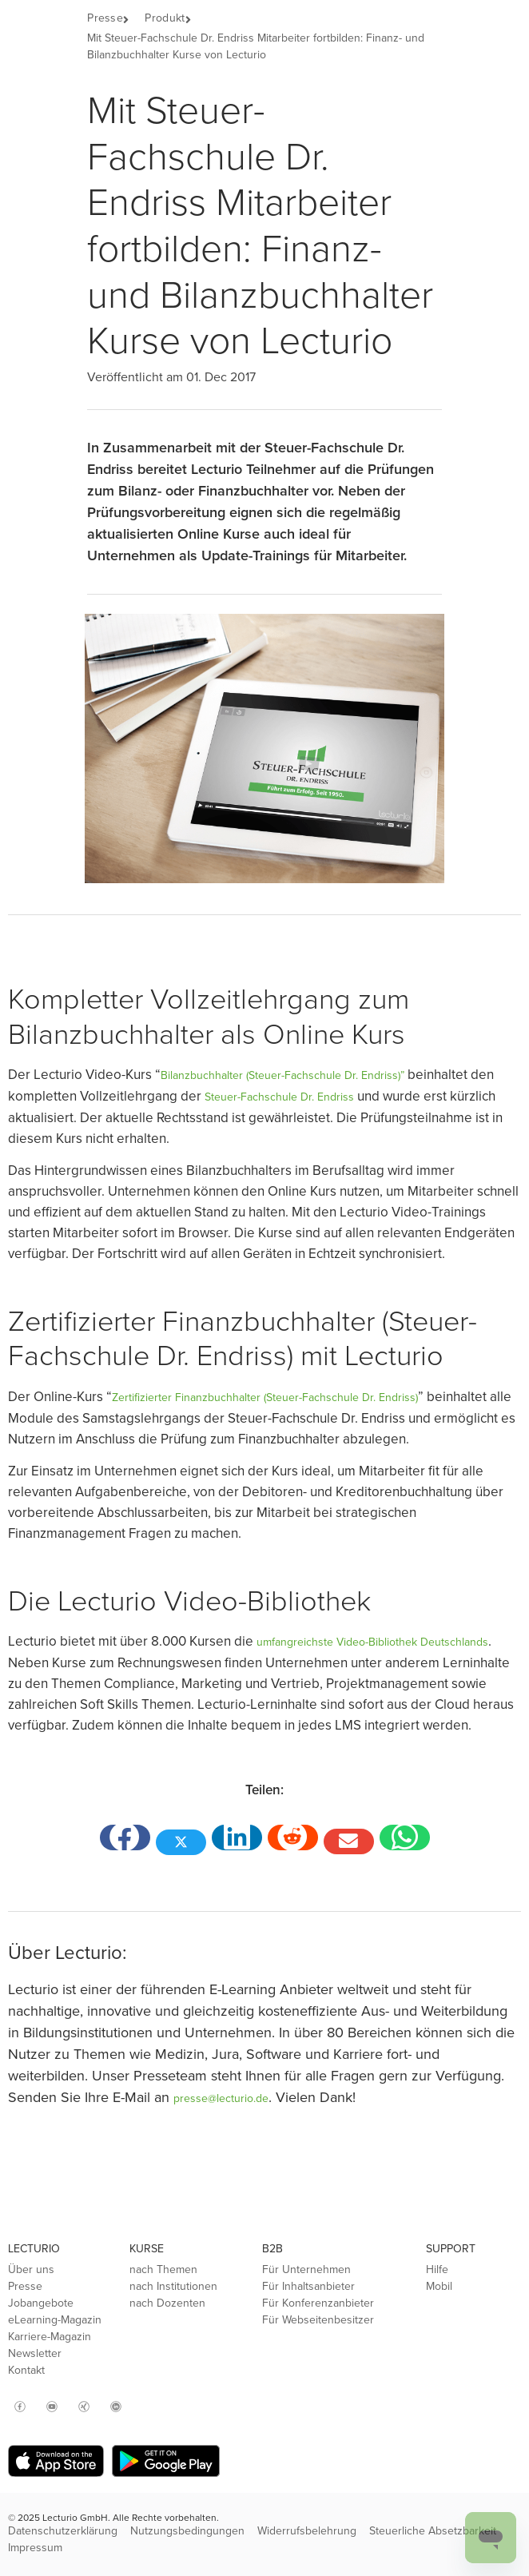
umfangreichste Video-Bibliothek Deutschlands (372, 1642)
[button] (134, 20)
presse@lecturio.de (220, 2098)
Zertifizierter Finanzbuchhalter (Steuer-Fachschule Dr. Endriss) (265, 1397)
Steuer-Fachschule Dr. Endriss (279, 1097)
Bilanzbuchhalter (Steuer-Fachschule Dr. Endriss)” (282, 1075)
